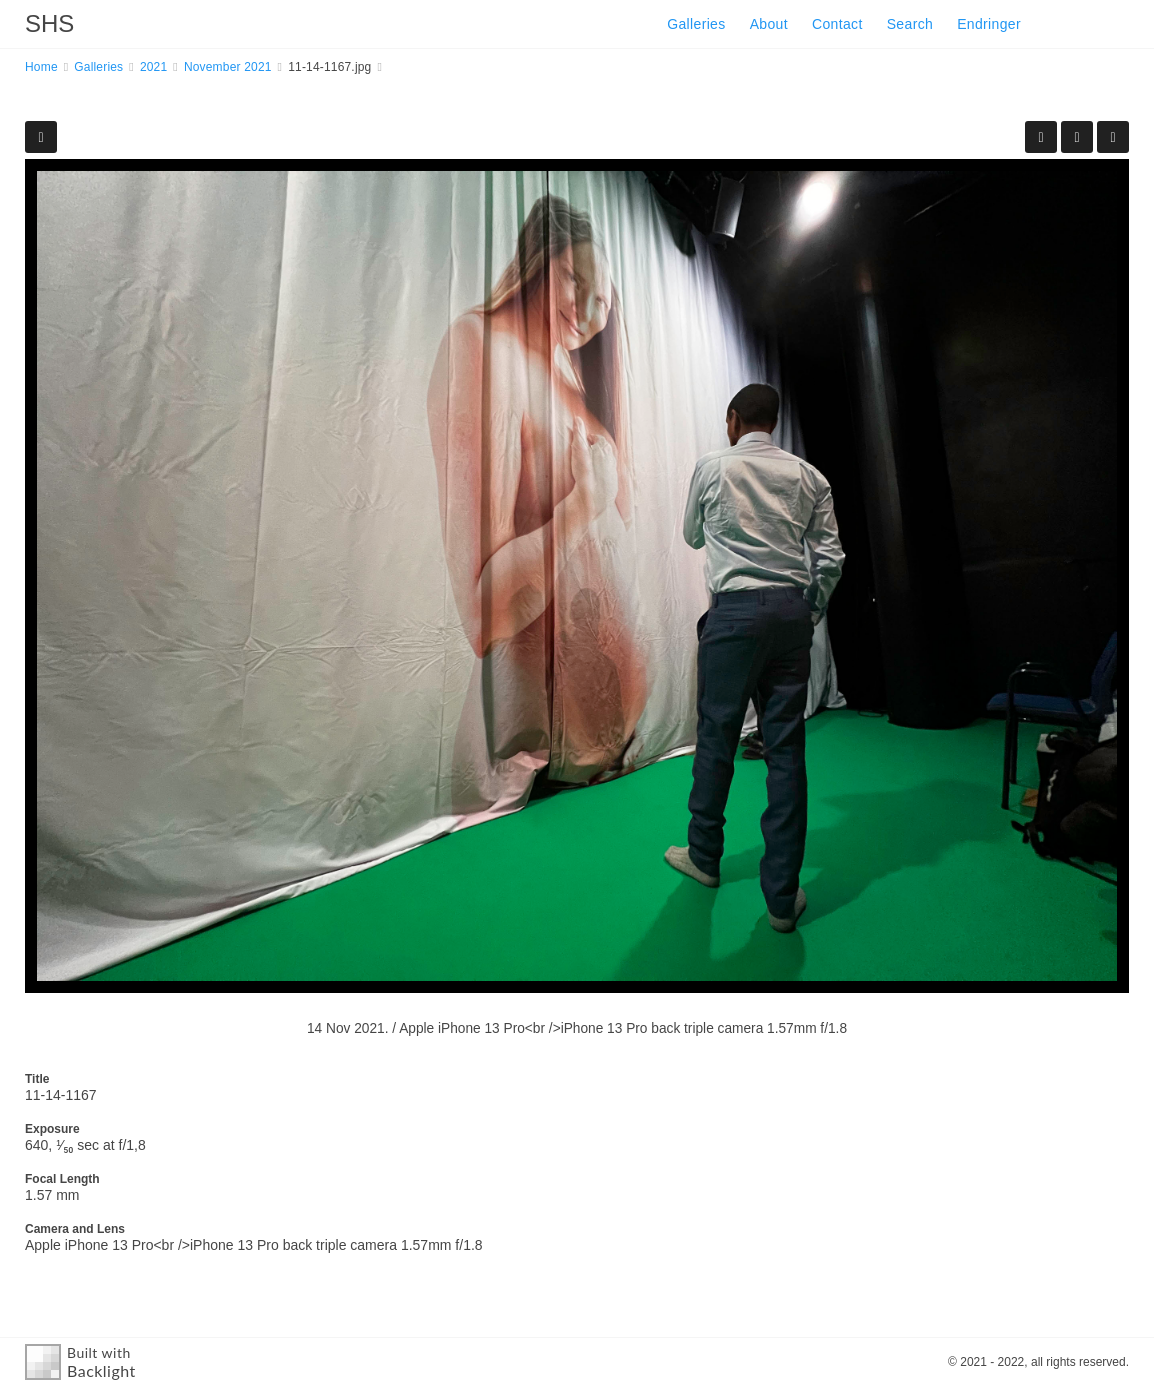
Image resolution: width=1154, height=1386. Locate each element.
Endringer (989, 24)
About (769, 24)
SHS (49, 23)
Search (910, 24)
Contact (837, 24)
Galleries (696, 24)
